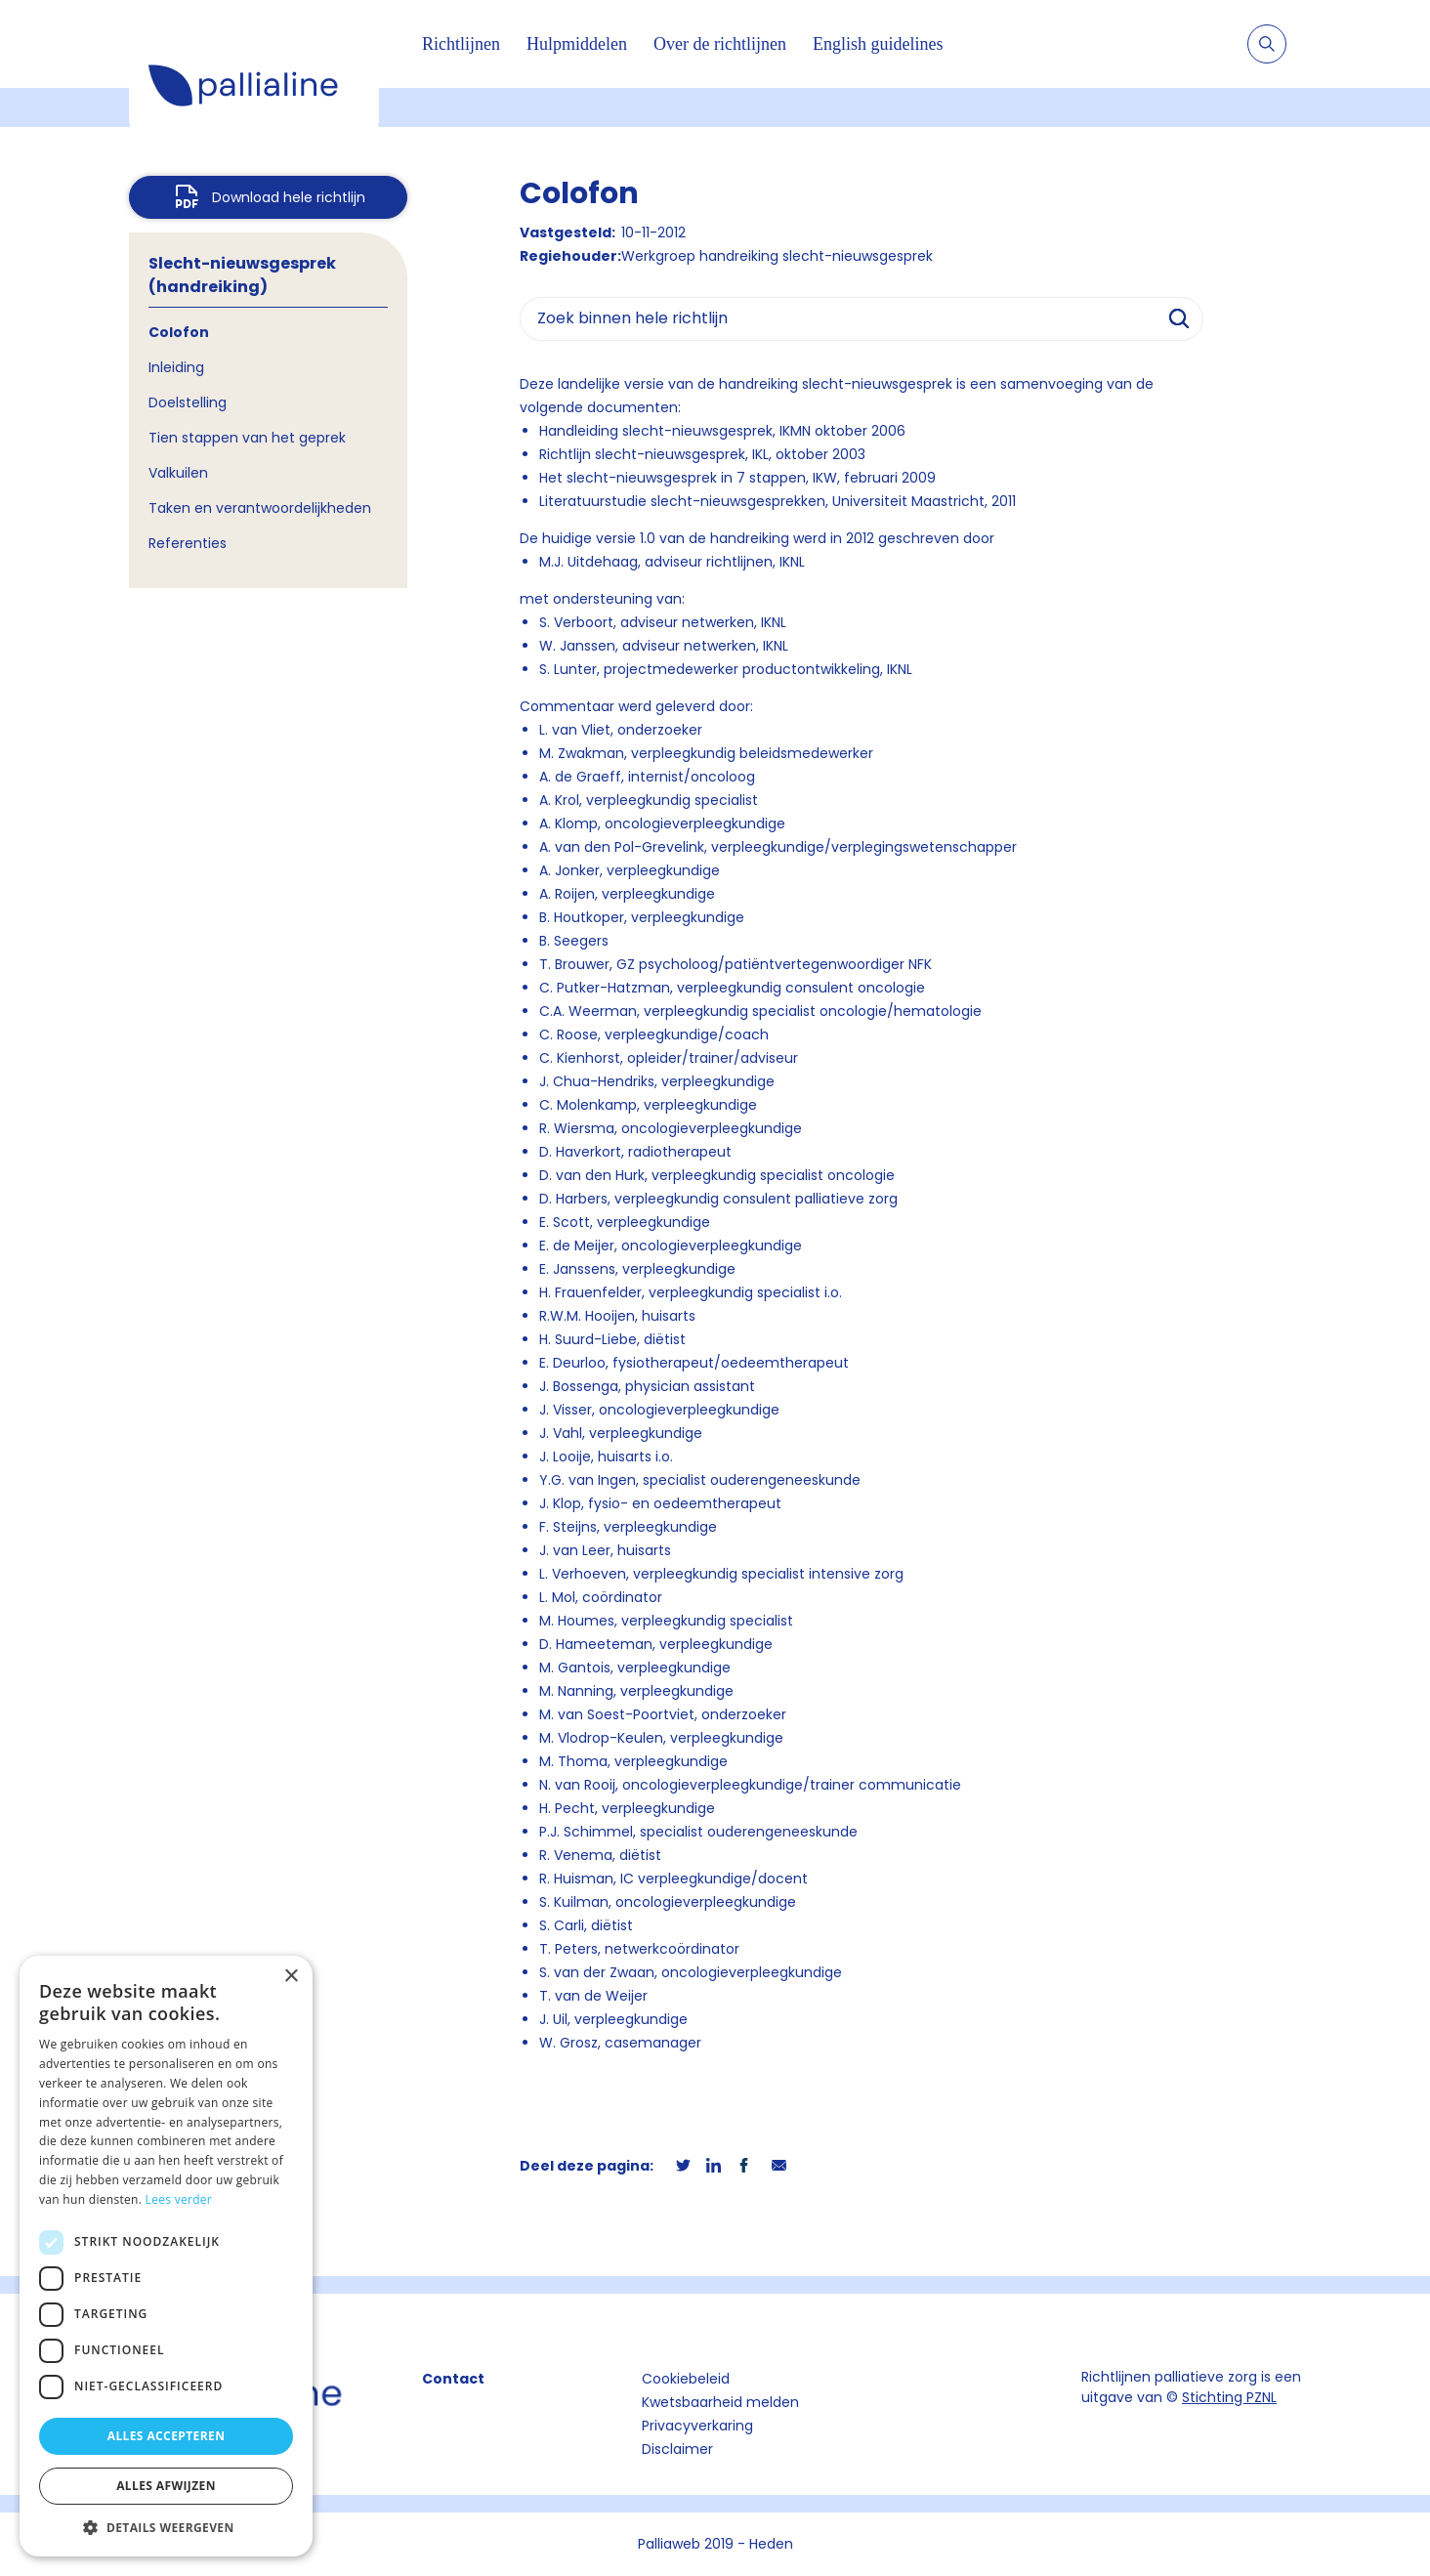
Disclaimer (677, 2449)
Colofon (178, 332)
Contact (453, 2378)
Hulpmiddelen (576, 44)
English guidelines (878, 44)
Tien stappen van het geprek (247, 437)
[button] (166, 2527)
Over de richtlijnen (719, 44)
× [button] (290, 1976)
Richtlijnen (461, 44)
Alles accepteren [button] (166, 2436)
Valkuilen (178, 473)
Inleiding (176, 367)
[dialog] (166, 2256)
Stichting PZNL (1229, 2397)
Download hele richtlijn (288, 197)
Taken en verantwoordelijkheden (259, 508)
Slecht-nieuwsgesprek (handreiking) (242, 275)
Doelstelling (187, 402)
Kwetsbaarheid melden (720, 2402)
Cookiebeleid (686, 2378)
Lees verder (179, 2199)
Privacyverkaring (697, 2425)
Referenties (187, 543)
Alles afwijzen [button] (166, 2485)
